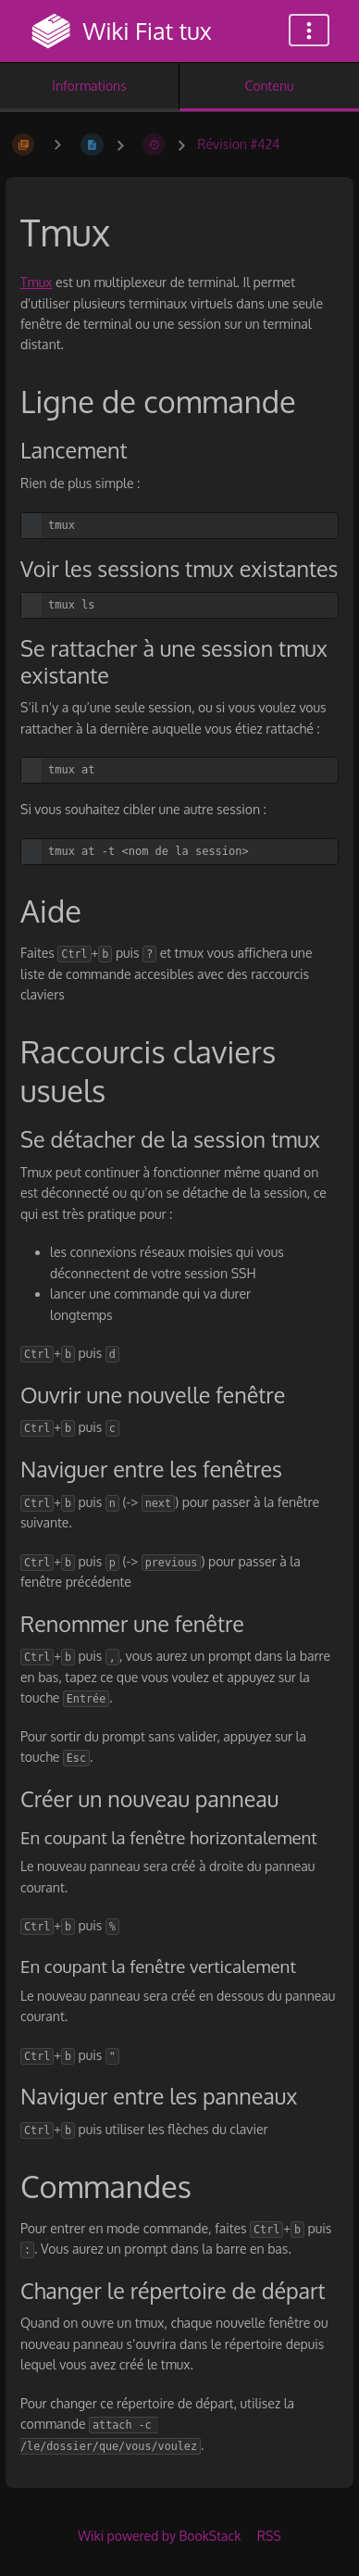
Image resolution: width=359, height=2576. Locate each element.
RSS (269, 2536)
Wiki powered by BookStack (159, 2536)
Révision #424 (238, 144)
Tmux (36, 282)
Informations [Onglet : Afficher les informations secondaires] (89, 86)
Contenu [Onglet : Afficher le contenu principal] (268, 86)
